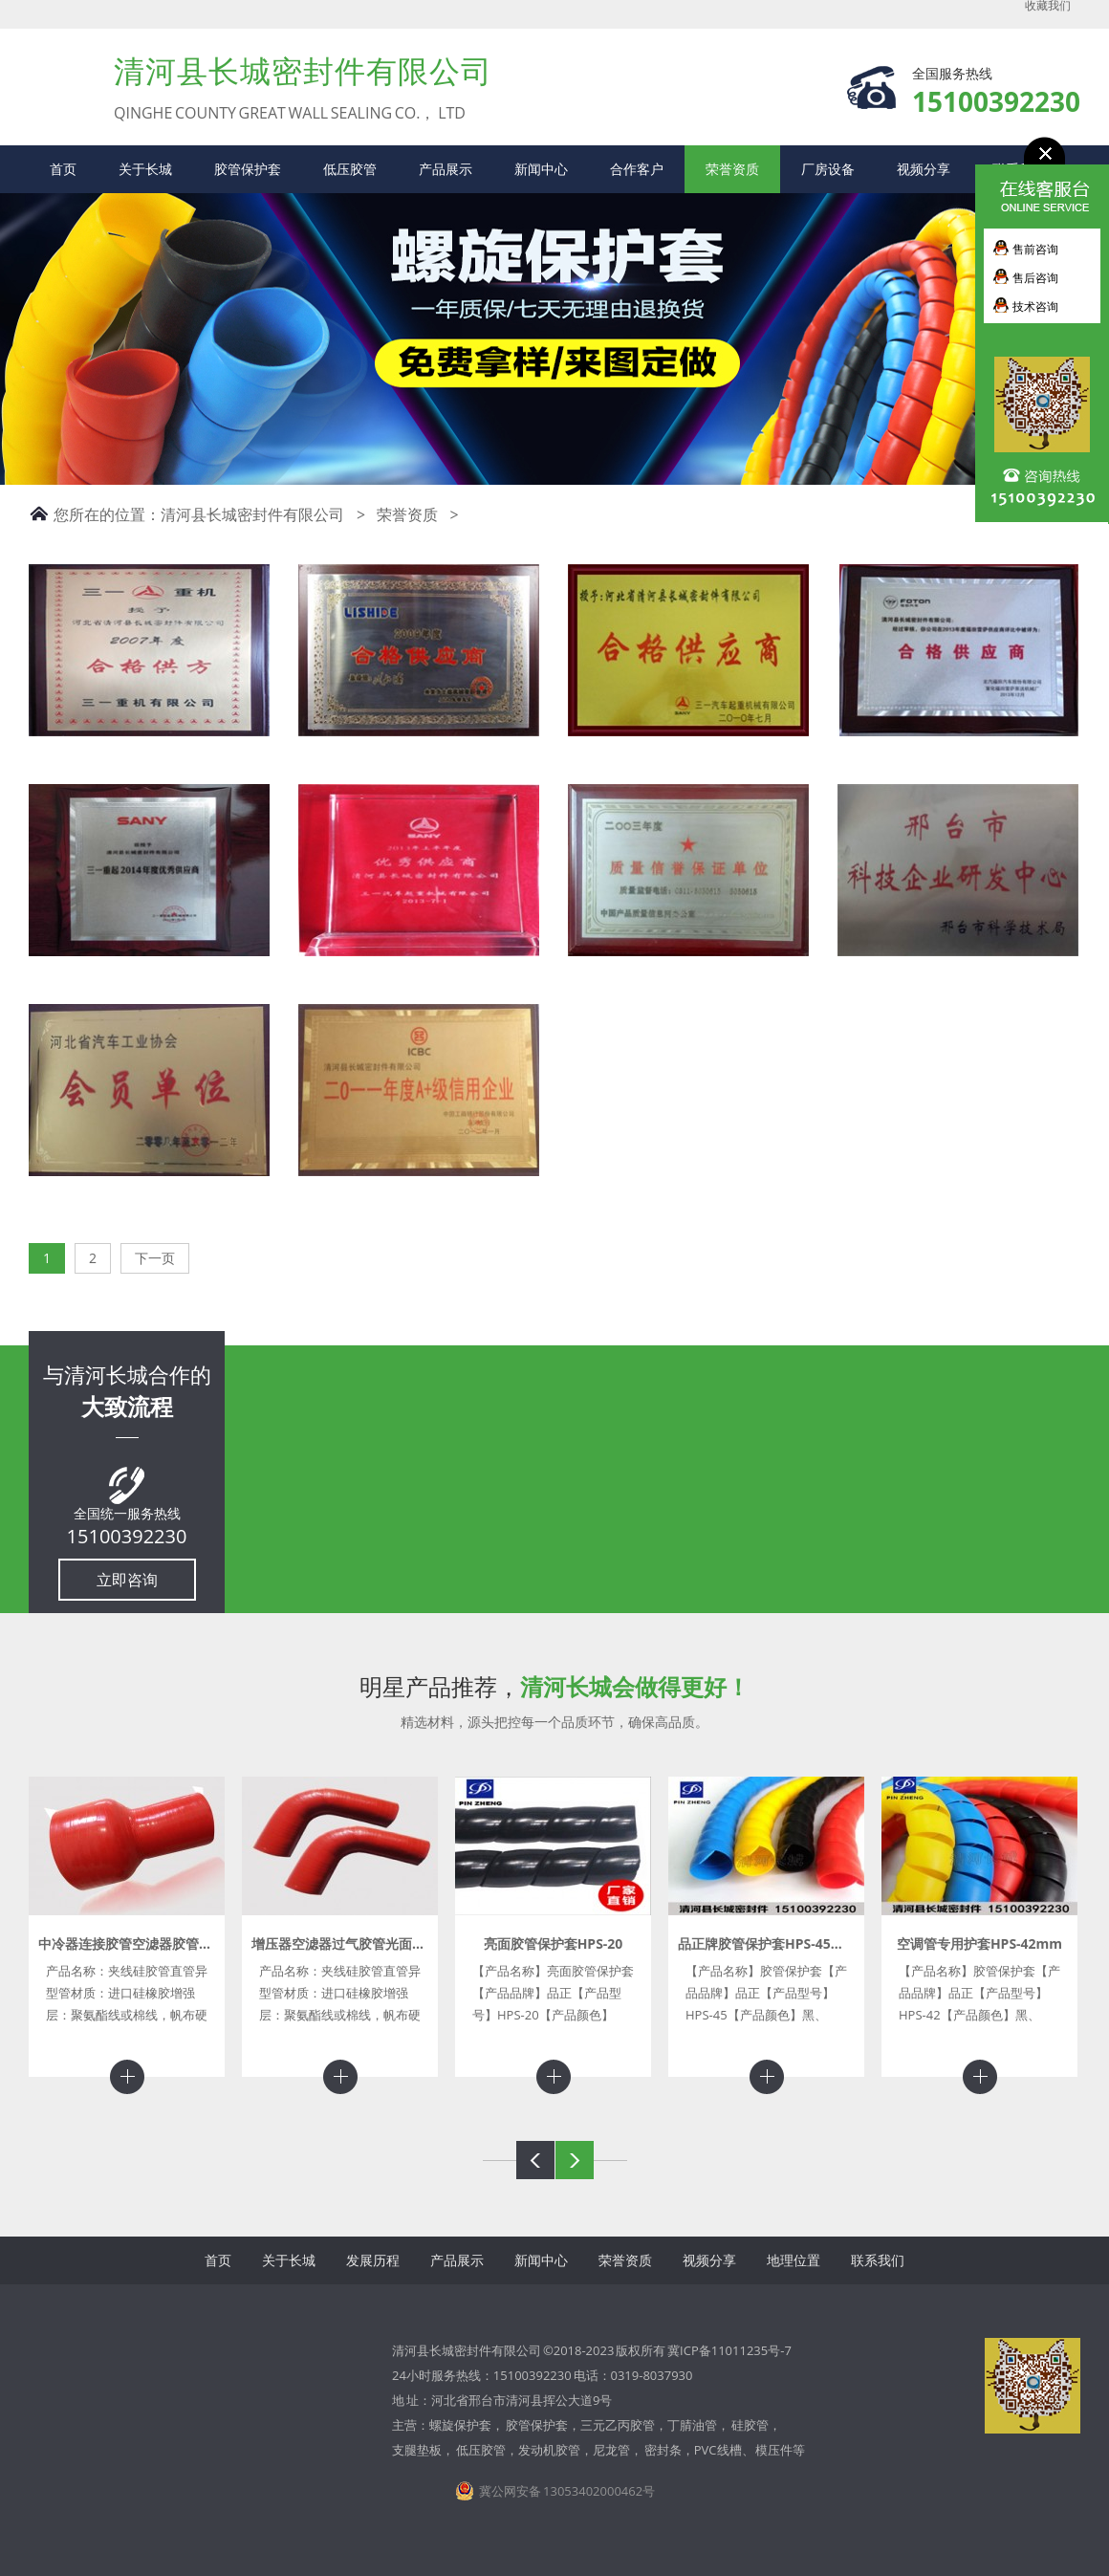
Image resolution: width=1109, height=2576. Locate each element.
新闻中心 (541, 169)
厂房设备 (828, 169)
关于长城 (145, 169)
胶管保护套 (247, 169)
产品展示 (445, 169)
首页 (63, 169)
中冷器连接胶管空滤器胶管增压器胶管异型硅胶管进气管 (205, 1943)
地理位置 (793, 2260)
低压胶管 (350, 169)
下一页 (155, 1258)
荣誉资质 (732, 169)
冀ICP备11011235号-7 (729, 2350)
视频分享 (923, 169)
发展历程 (373, 2260)
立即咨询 (127, 1579)
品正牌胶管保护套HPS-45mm (767, 1943)
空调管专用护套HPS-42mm (979, 1943)
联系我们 (877, 2260)
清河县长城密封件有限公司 (252, 514)
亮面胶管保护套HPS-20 (553, 1943)
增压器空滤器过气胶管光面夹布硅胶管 (365, 1943)
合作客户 (636, 169)
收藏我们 (1048, 5)
